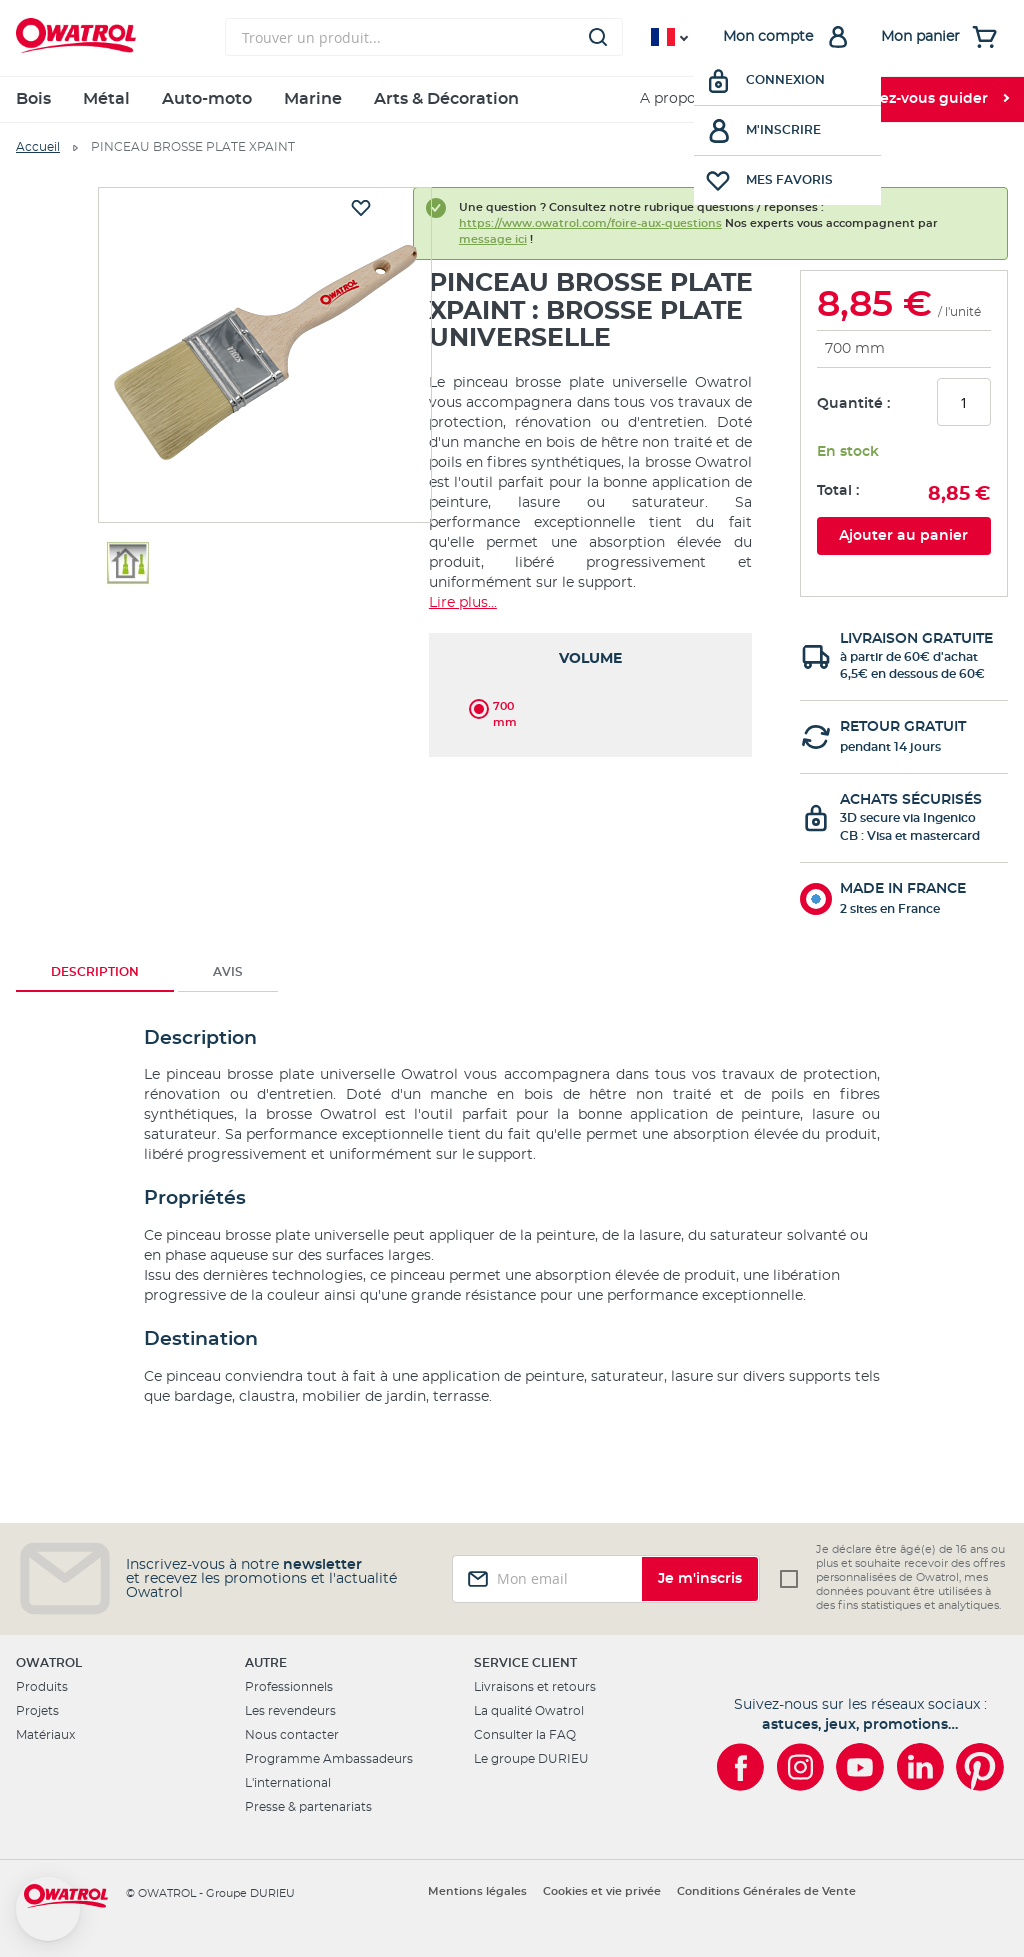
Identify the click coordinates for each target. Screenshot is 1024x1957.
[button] (48, 1909)
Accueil (38, 147)
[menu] (512, 99)
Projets (37, 1711)
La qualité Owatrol (529, 1711)
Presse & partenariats (308, 1807)
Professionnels (289, 1687)
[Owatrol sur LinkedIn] (920, 1767)
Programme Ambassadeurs (329, 1759)
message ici (493, 239)
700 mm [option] (505, 708)
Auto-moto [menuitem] (207, 99)
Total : (838, 491)
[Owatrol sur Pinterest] (980, 1767)
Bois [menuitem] (33, 99)
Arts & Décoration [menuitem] (446, 99)
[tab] (95, 971)
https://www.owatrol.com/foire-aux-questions (590, 223)
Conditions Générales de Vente (766, 1891)
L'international (288, 1783)
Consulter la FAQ (525, 1735)
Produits (42, 1687)
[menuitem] (774, 99)
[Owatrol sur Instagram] (800, 1767)
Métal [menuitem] (106, 99)
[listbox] (590, 705)
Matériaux (45, 1735)
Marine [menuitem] (313, 99)
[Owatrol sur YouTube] (860, 1767)
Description (95, 972)
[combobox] (424, 37)
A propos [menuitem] (671, 99)
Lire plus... (463, 603)
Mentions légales (477, 1891)
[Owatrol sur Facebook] (740, 1767)
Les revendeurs (290, 1711)
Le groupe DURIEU (531, 1759)
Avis (228, 972)
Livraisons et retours (535, 1687)
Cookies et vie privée (602, 1891)
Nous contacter (292, 1735)
